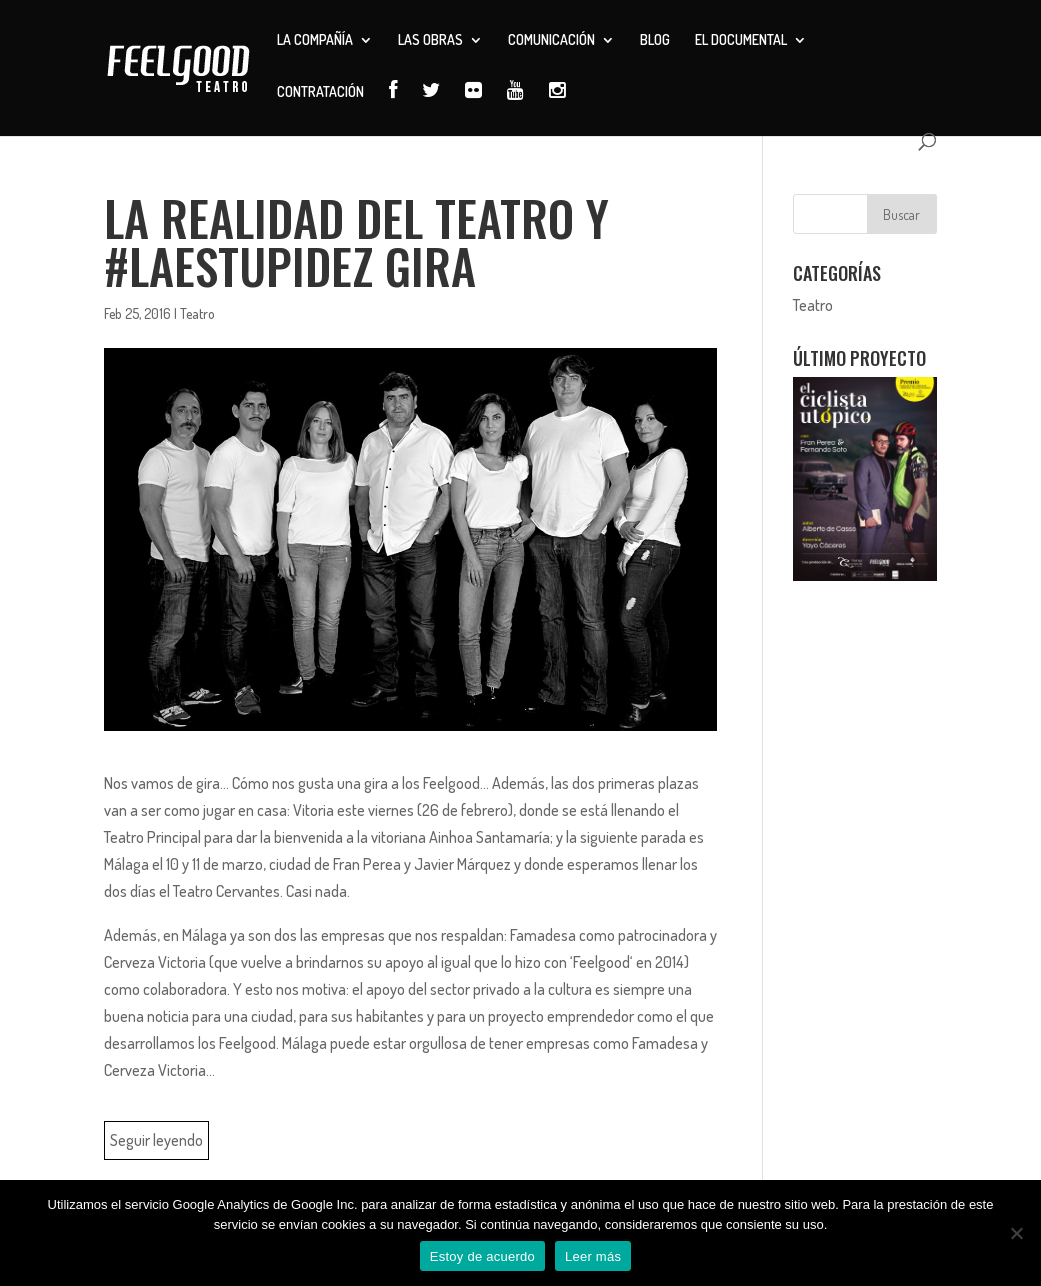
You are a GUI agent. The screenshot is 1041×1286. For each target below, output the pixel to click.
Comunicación (551, 40)
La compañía (315, 40)
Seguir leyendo (156, 1140)
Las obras (430, 40)
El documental (741, 40)
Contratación (320, 92)
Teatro (197, 313)
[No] (1016, 1233)
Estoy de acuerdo (482, 1256)
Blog (655, 40)
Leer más (593, 1256)
